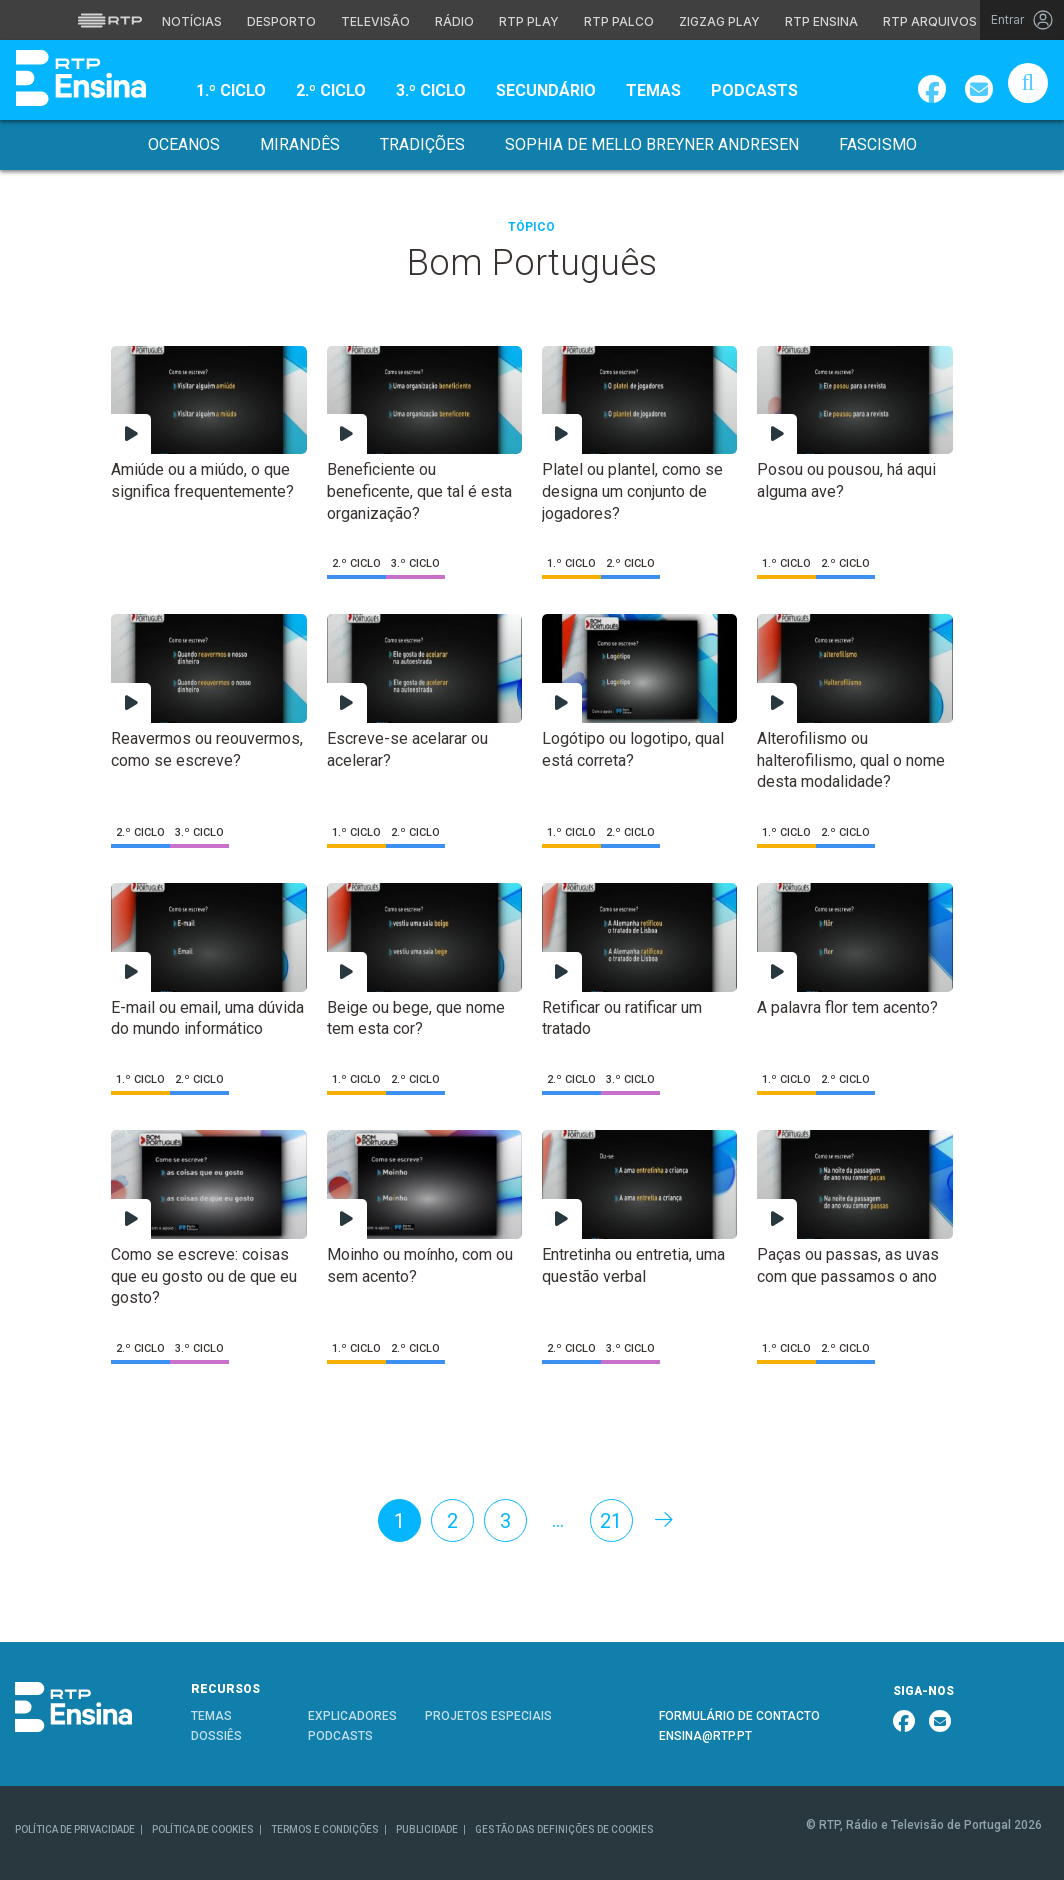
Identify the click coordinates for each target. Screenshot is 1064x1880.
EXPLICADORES (352, 1716)
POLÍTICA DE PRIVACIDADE (75, 1829)
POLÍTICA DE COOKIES (203, 1829)
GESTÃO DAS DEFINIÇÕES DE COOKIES (564, 1829)
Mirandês (300, 144)
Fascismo (878, 144)
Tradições (422, 144)
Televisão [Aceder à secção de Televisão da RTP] (375, 21)
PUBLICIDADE (427, 1829)
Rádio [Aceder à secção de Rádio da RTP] (454, 21)
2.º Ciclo (331, 90)
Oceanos (184, 144)
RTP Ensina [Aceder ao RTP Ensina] (821, 21)
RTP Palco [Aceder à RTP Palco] (619, 21)
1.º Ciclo (231, 90)
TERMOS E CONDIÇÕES (325, 1829)
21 (611, 1521)
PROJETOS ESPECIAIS (488, 1716)
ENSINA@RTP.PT (705, 1736)
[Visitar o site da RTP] (110, 20)
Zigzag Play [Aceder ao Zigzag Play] (719, 21)
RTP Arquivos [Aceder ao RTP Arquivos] (930, 21)
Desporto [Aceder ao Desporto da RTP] (281, 21)
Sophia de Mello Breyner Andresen (652, 144)
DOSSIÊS (216, 1736)
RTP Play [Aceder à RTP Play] (529, 21)
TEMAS (211, 1716)
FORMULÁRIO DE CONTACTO (739, 1716)
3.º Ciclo (431, 90)
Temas (653, 90)
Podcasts (754, 90)
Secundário (546, 90)
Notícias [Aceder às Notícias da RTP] (192, 21)
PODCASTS (340, 1736)
